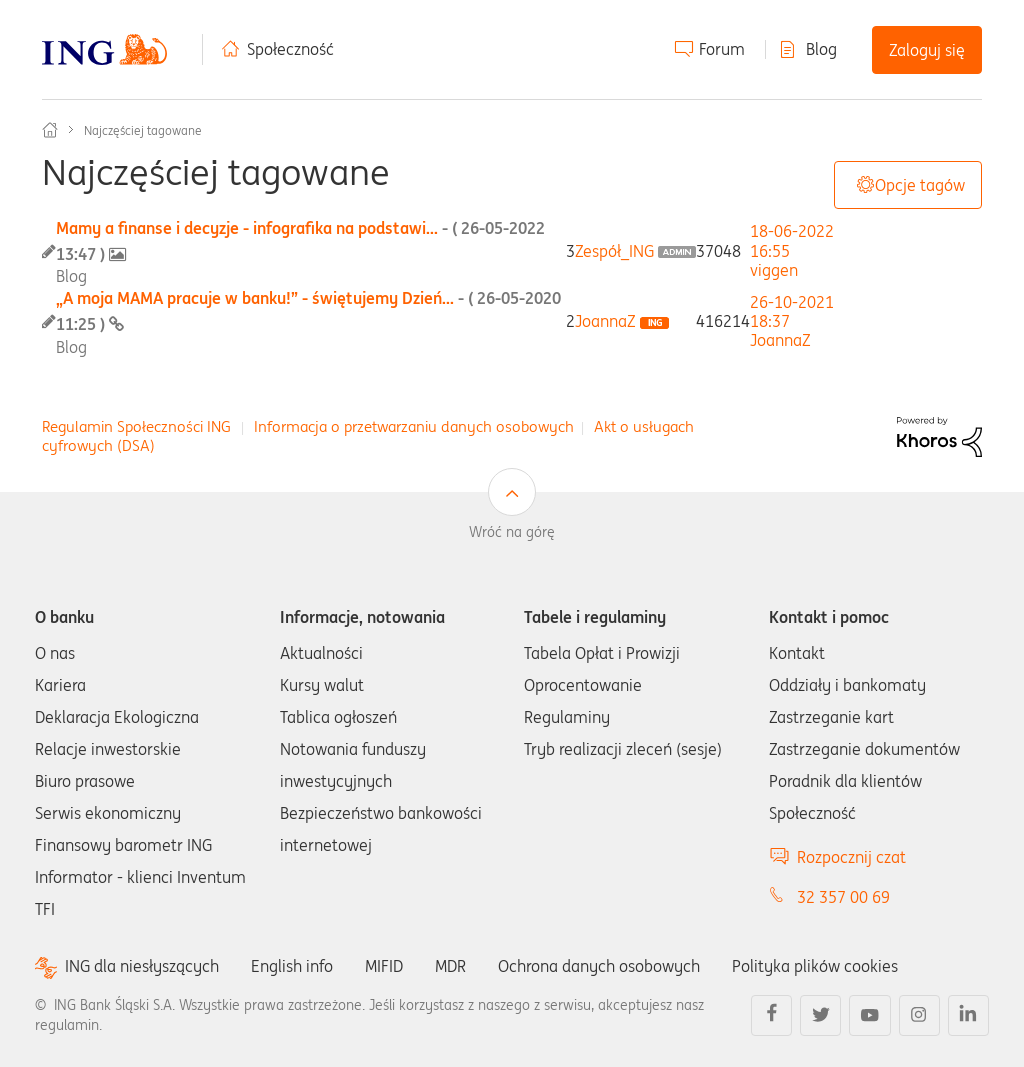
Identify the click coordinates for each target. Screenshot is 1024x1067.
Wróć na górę (512, 532)
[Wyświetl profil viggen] (774, 270)
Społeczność (290, 49)
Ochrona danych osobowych (599, 966)
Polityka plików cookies (815, 966)
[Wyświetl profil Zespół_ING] (614, 251)
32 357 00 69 (843, 897)
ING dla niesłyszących (142, 966)
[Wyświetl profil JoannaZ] (605, 321)
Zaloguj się (927, 50)
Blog (821, 49)
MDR (450, 966)
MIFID (384, 966)
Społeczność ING (50, 130)
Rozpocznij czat (851, 857)
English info (292, 966)
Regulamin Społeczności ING (136, 426)
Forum (722, 49)
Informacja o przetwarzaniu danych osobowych (414, 426)
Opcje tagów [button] (920, 185)
